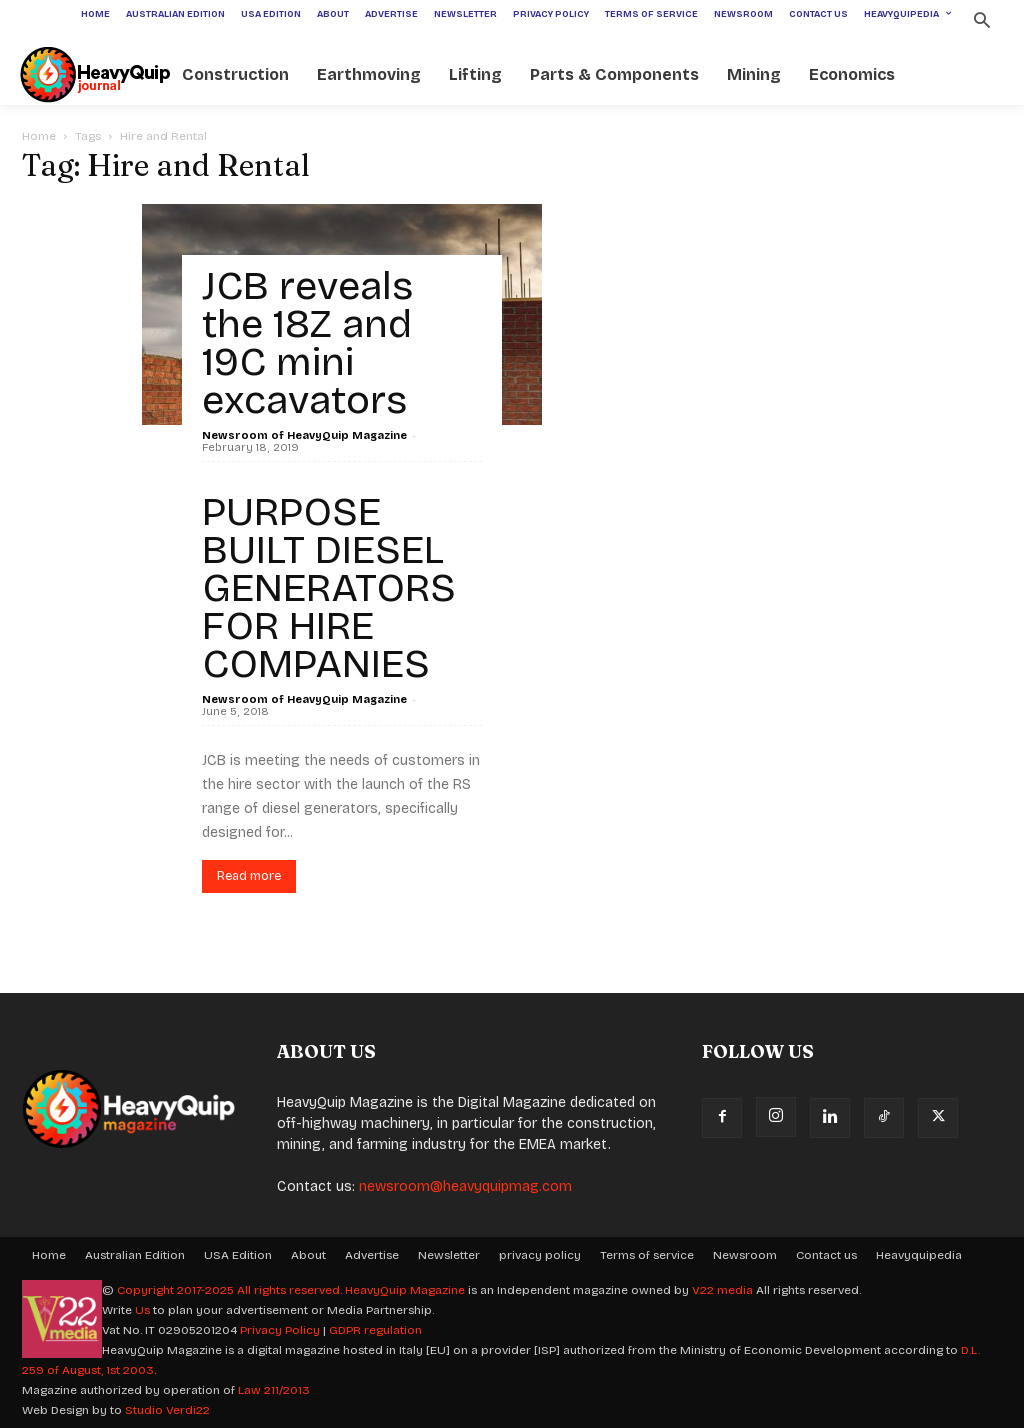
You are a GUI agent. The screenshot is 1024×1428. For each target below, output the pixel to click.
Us (142, 1310)
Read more (249, 876)
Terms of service (647, 1255)
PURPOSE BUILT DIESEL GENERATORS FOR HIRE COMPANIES (329, 588)
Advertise (372, 1255)
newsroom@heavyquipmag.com (465, 1186)
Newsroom (745, 1255)
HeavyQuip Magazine (405, 1290)
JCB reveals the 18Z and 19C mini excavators (307, 343)
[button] (981, 22)
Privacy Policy (280, 1330)
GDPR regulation (375, 1330)
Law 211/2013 (274, 1390)
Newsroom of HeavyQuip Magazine (304, 435)
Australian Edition (135, 1255)
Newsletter (449, 1255)
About (308, 1255)
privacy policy (540, 1255)
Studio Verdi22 (167, 1410)
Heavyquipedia (919, 1255)
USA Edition (238, 1255)
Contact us (826, 1255)
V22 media (722, 1290)
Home (39, 136)
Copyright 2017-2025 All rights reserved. (231, 1290)
